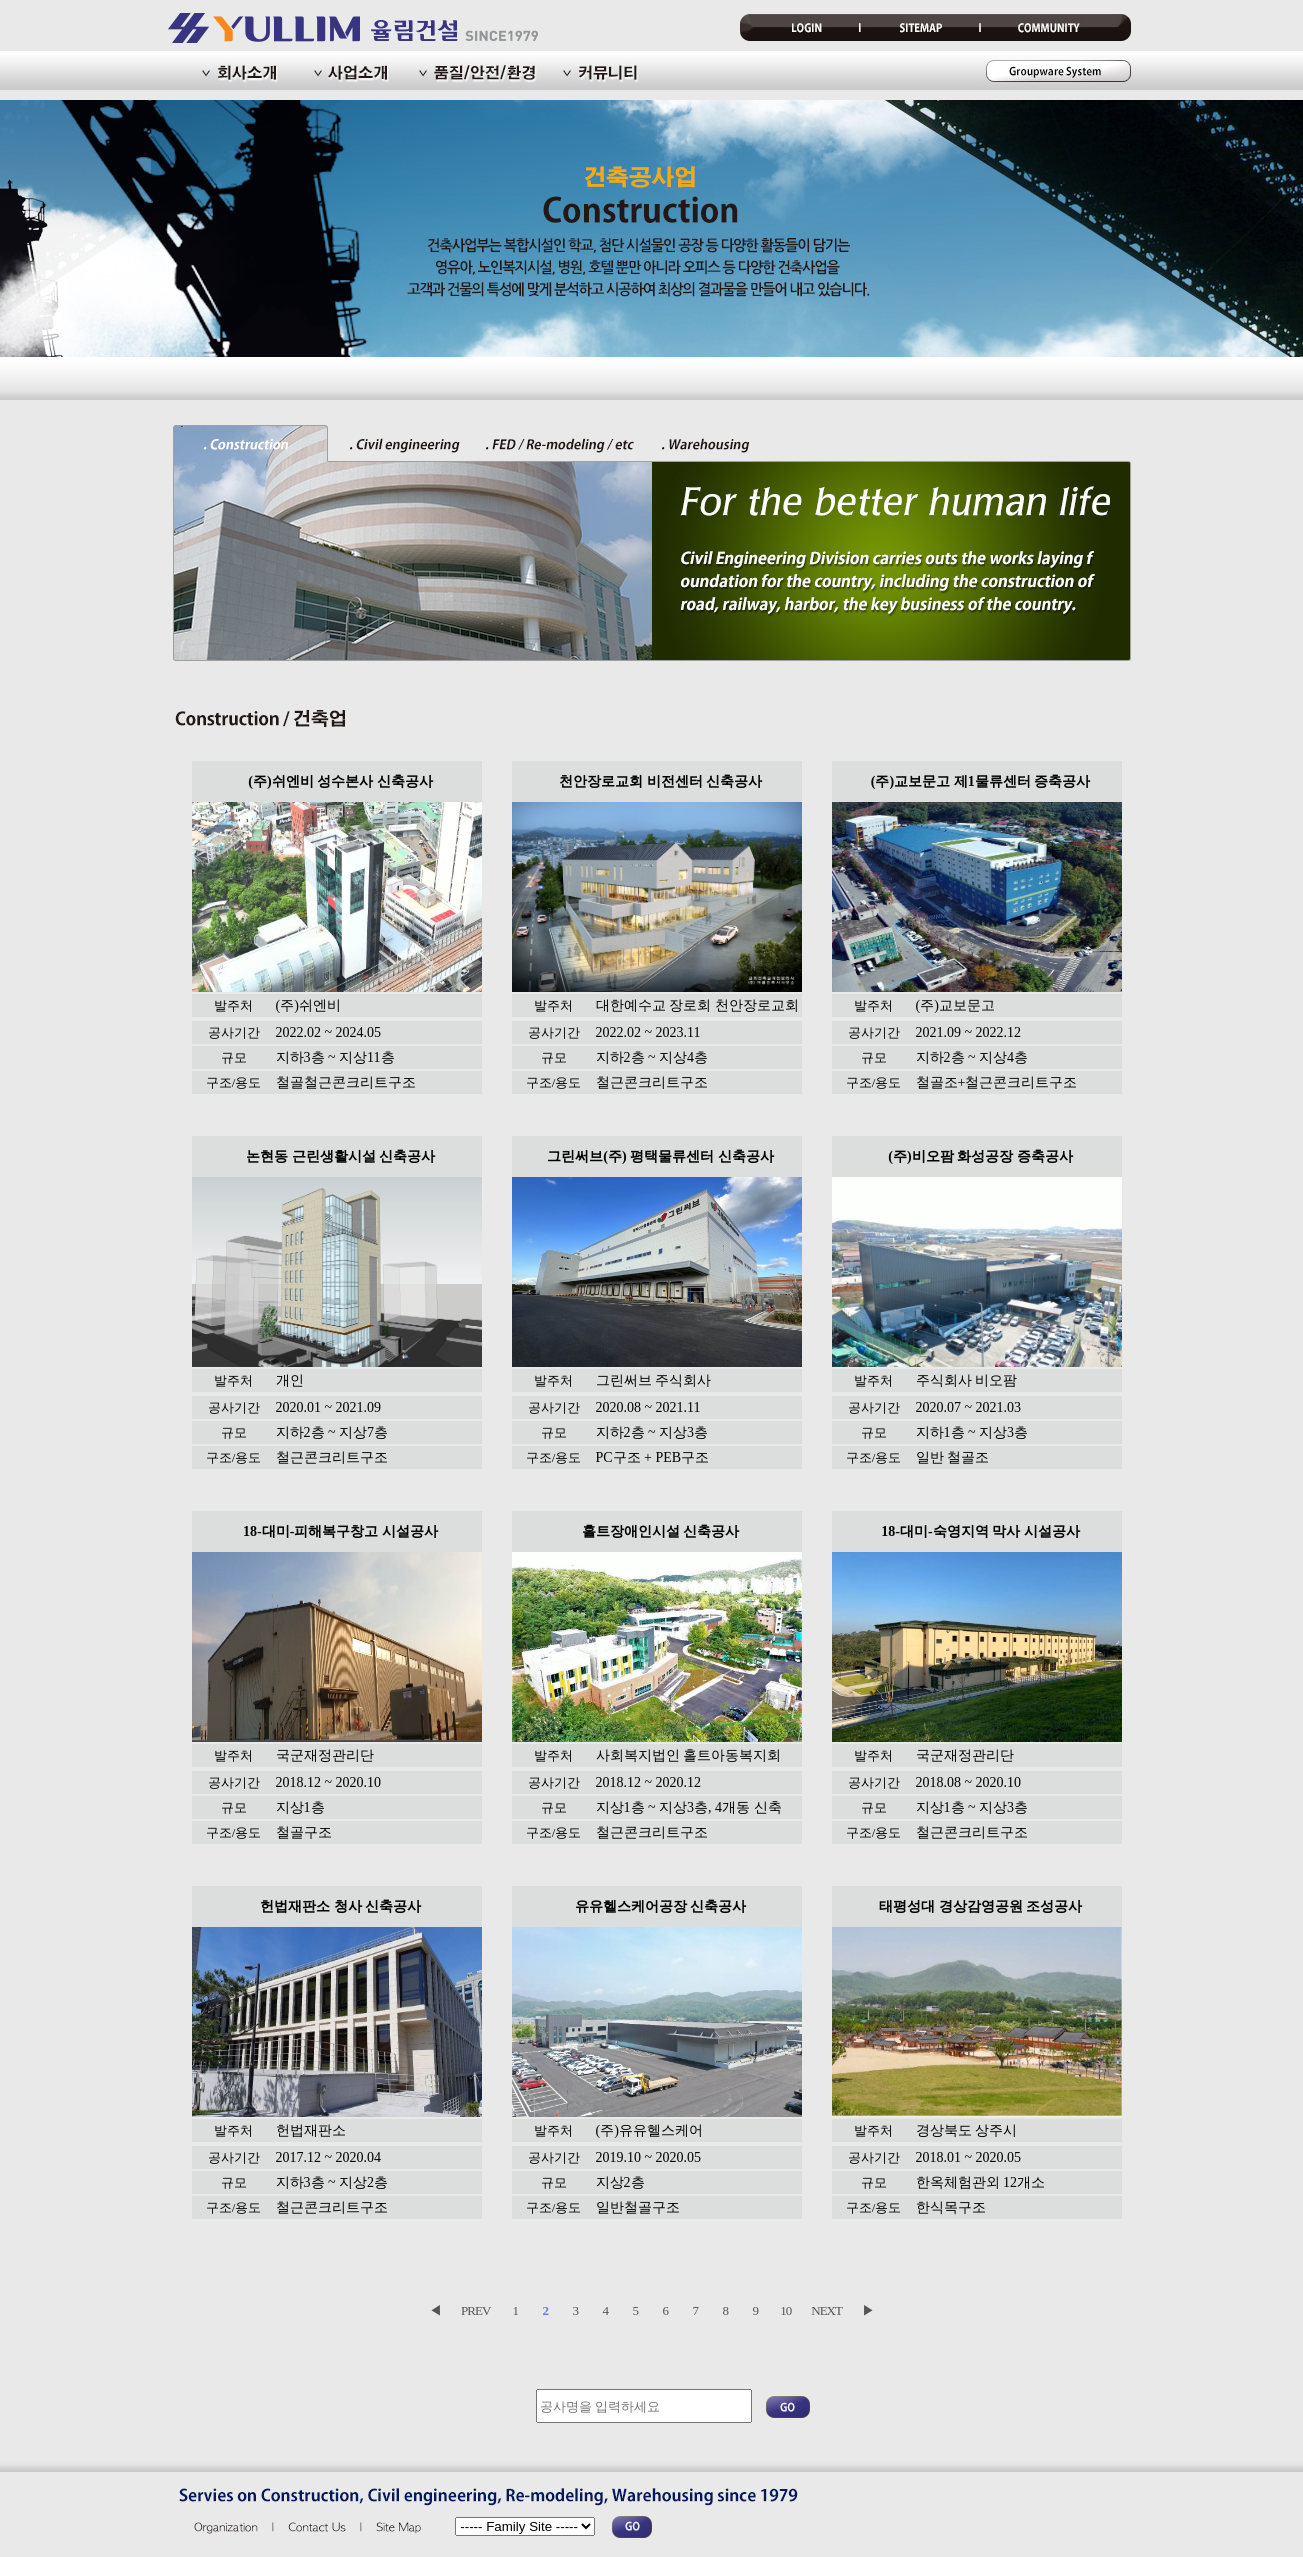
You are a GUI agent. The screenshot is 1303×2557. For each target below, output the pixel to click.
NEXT (826, 2310)
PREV (475, 2310)
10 (785, 2310)
